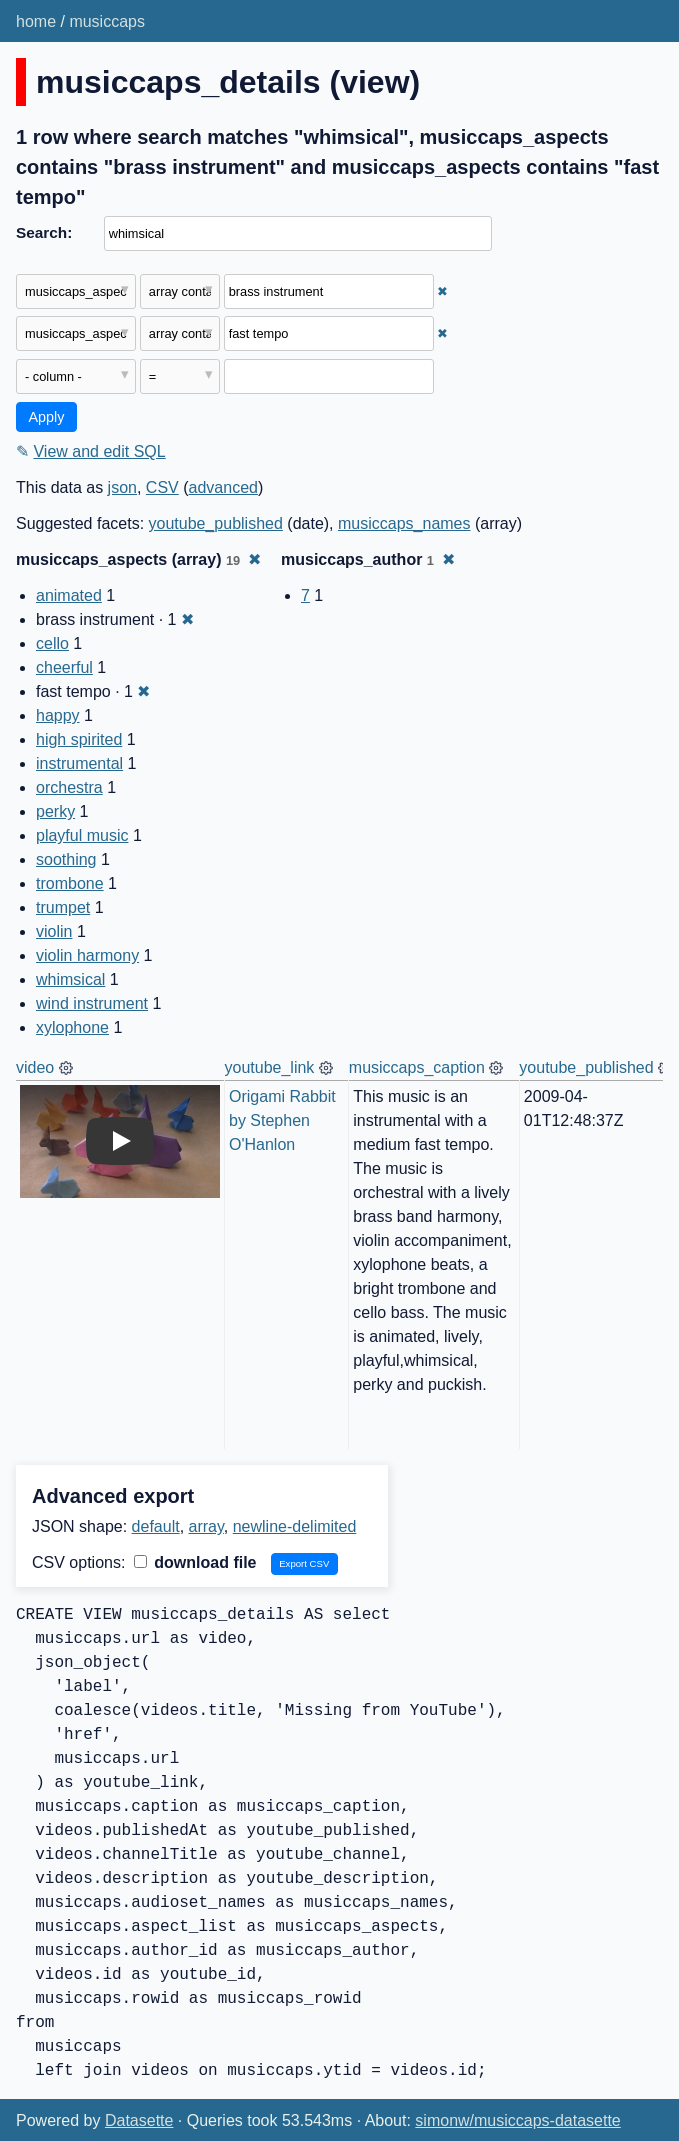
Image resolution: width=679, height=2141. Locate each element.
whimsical (70, 979)
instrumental (79, 763)
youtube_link (270, 1067)
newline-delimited (295, 1526)
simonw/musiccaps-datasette (517, 2120)
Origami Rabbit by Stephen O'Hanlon (284, 1120)
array (206, 1526)
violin (54, 931)
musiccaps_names (404, 523)
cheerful (64, 667)
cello (52, 643)
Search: (44, 232)
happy (58, 715)
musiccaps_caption (417, 1067)
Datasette (139, 2120)
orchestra (69, 787)
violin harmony (87, 955)
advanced (223, 487)
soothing (66, 859)
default (156, 1526)
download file (195, 1562)
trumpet (63, 907)
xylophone (72, 1027)
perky (55, 811)
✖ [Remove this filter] (442, 291)
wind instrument (92, 1003)
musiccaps (107, 21)
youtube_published (216, 523)
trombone (70, 883)
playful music (82, 835)
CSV (162, 487)
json (122, 487)
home (36, 21)
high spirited (79, 739)
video (35, 1067)
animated (69, 595)
